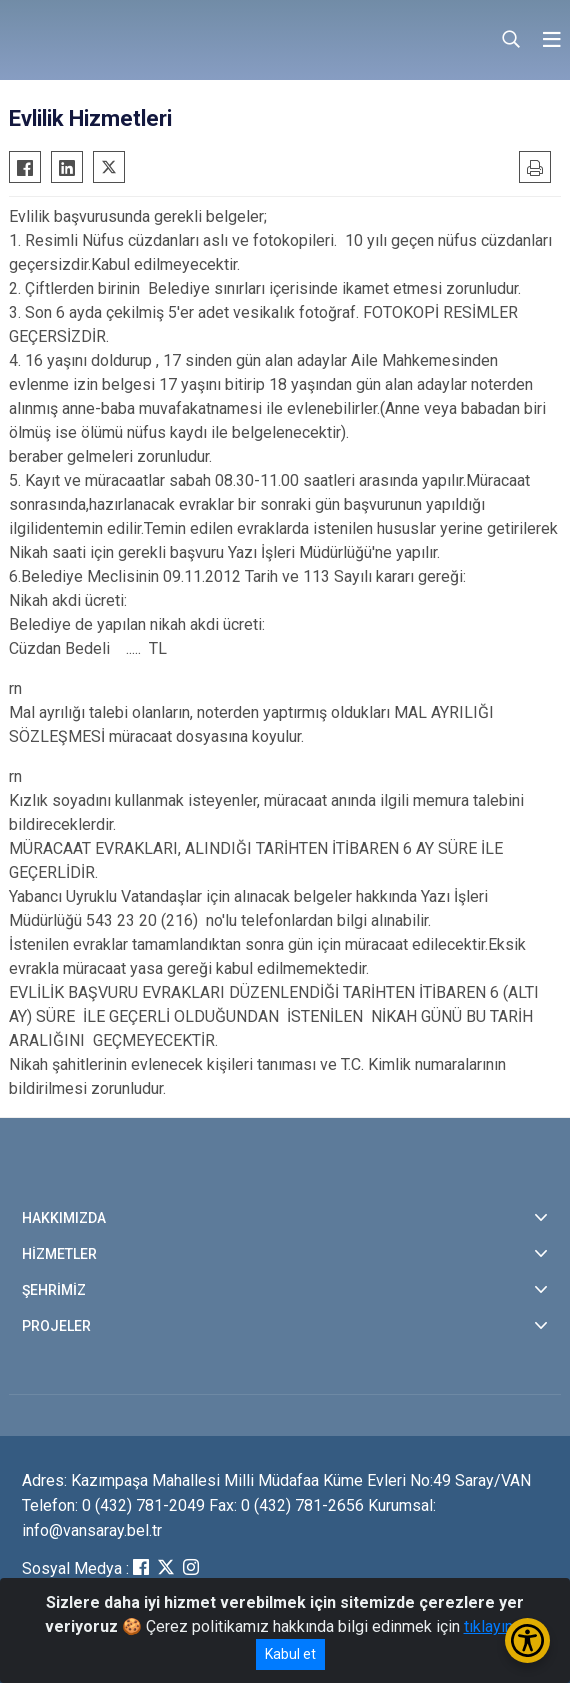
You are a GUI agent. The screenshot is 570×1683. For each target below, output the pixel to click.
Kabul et (290, 1654)
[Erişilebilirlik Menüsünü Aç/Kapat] (527, 1640)
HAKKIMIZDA (64, 1218)
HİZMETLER (59, 1254)
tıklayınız (495, 1626)
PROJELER (56, 1326)
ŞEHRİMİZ (54, 1290)
